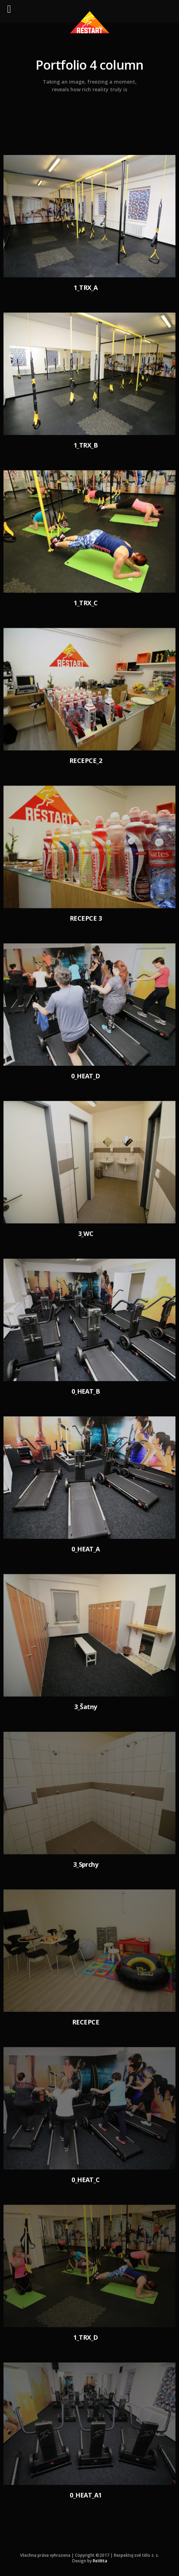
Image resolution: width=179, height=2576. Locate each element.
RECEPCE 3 (86, 918)
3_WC (86, 1233)
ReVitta (100, 2561)
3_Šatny (85, 1706)
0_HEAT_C (85, 2179)
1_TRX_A (85, 287)
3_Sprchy (85, 1864)
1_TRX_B (86, 445)
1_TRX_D (85, 2337)
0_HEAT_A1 (85, 2495)
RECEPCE (85, 2022)
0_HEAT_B (85, 1391)
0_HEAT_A (85, 1549)
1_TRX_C (85, 602)
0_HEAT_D (85, 1076)
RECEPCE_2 (85, 760)
